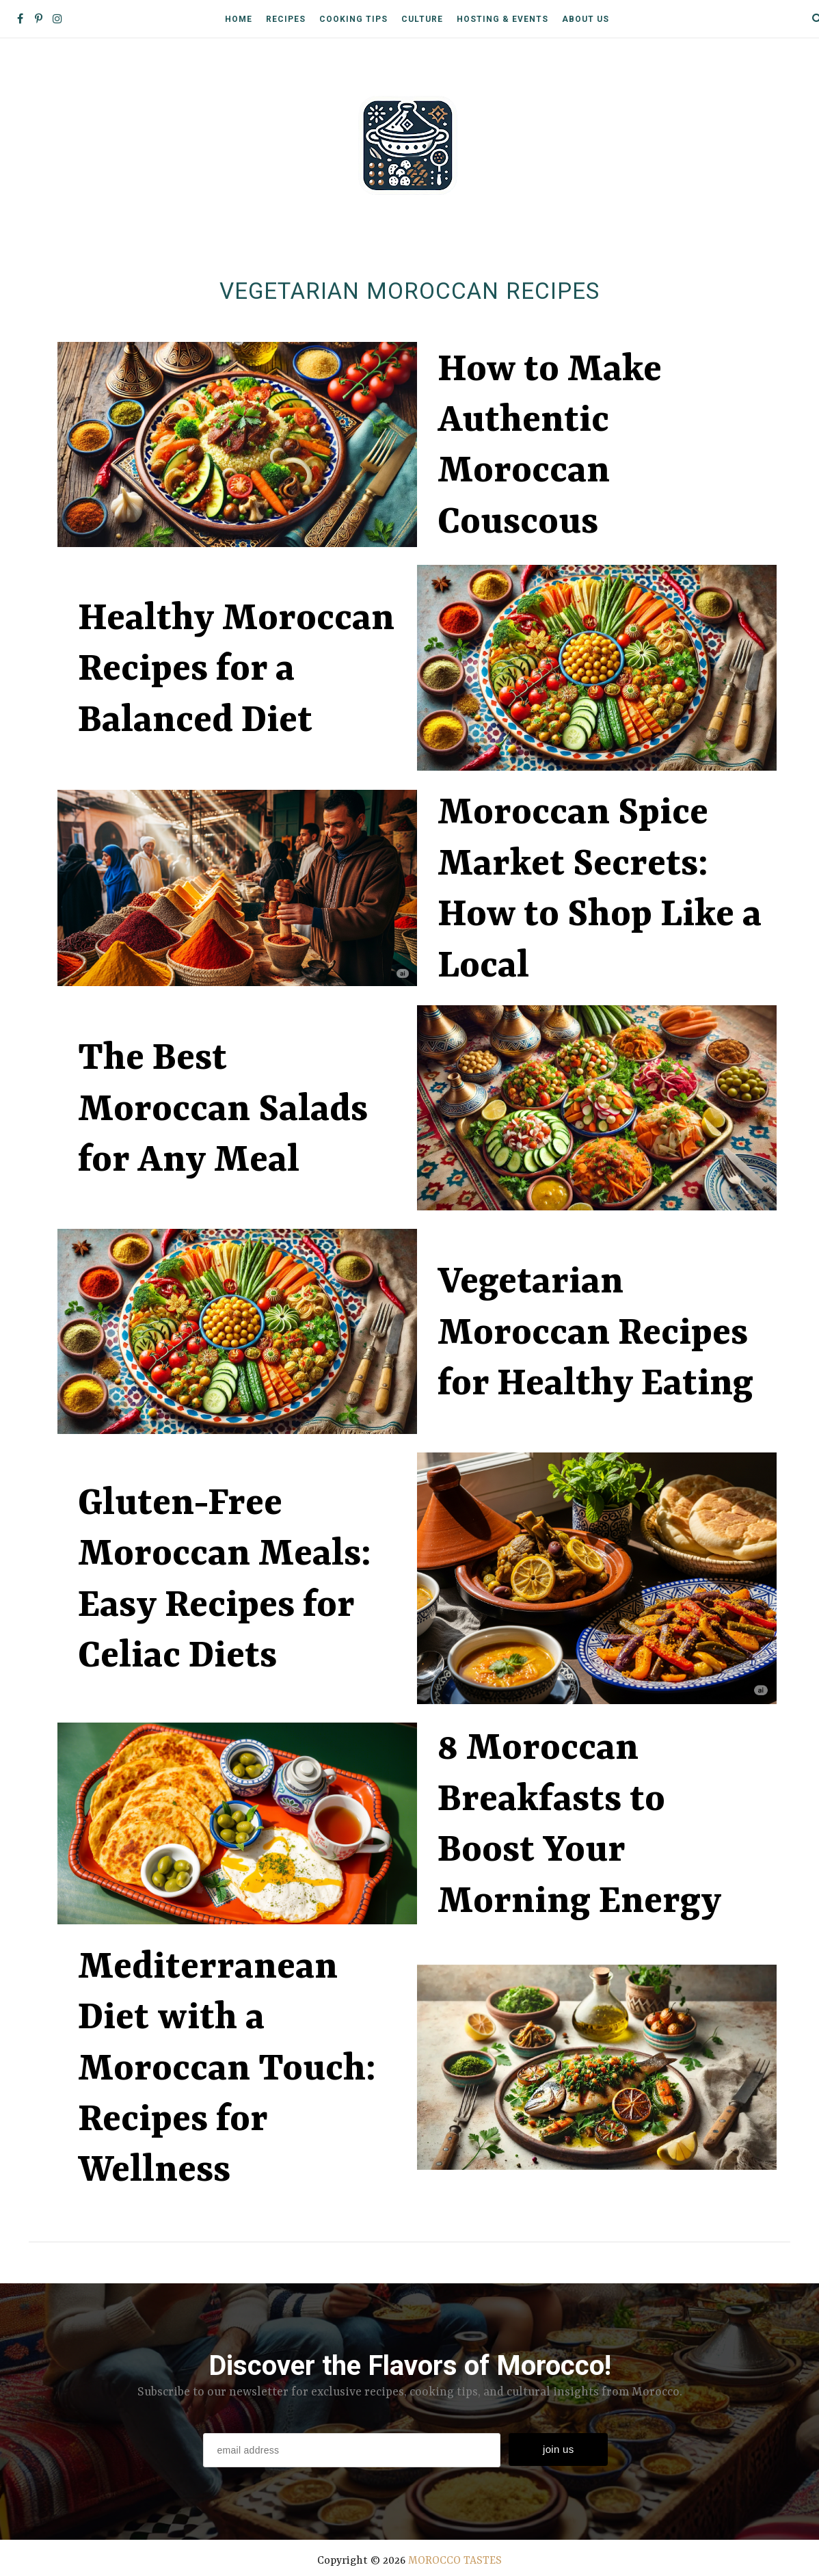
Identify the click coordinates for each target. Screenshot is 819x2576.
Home (238, 19)
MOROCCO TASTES (455, 2561)
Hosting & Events (502, 19)
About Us (585, 19)
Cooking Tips (353, 19)
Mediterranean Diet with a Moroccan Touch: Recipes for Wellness (227, 2070)
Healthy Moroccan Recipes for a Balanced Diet (236, 670)
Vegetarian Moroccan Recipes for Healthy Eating (595, 1334)
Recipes (286, 19)
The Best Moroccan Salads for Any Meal (223, 1111)
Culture (422, 19)
